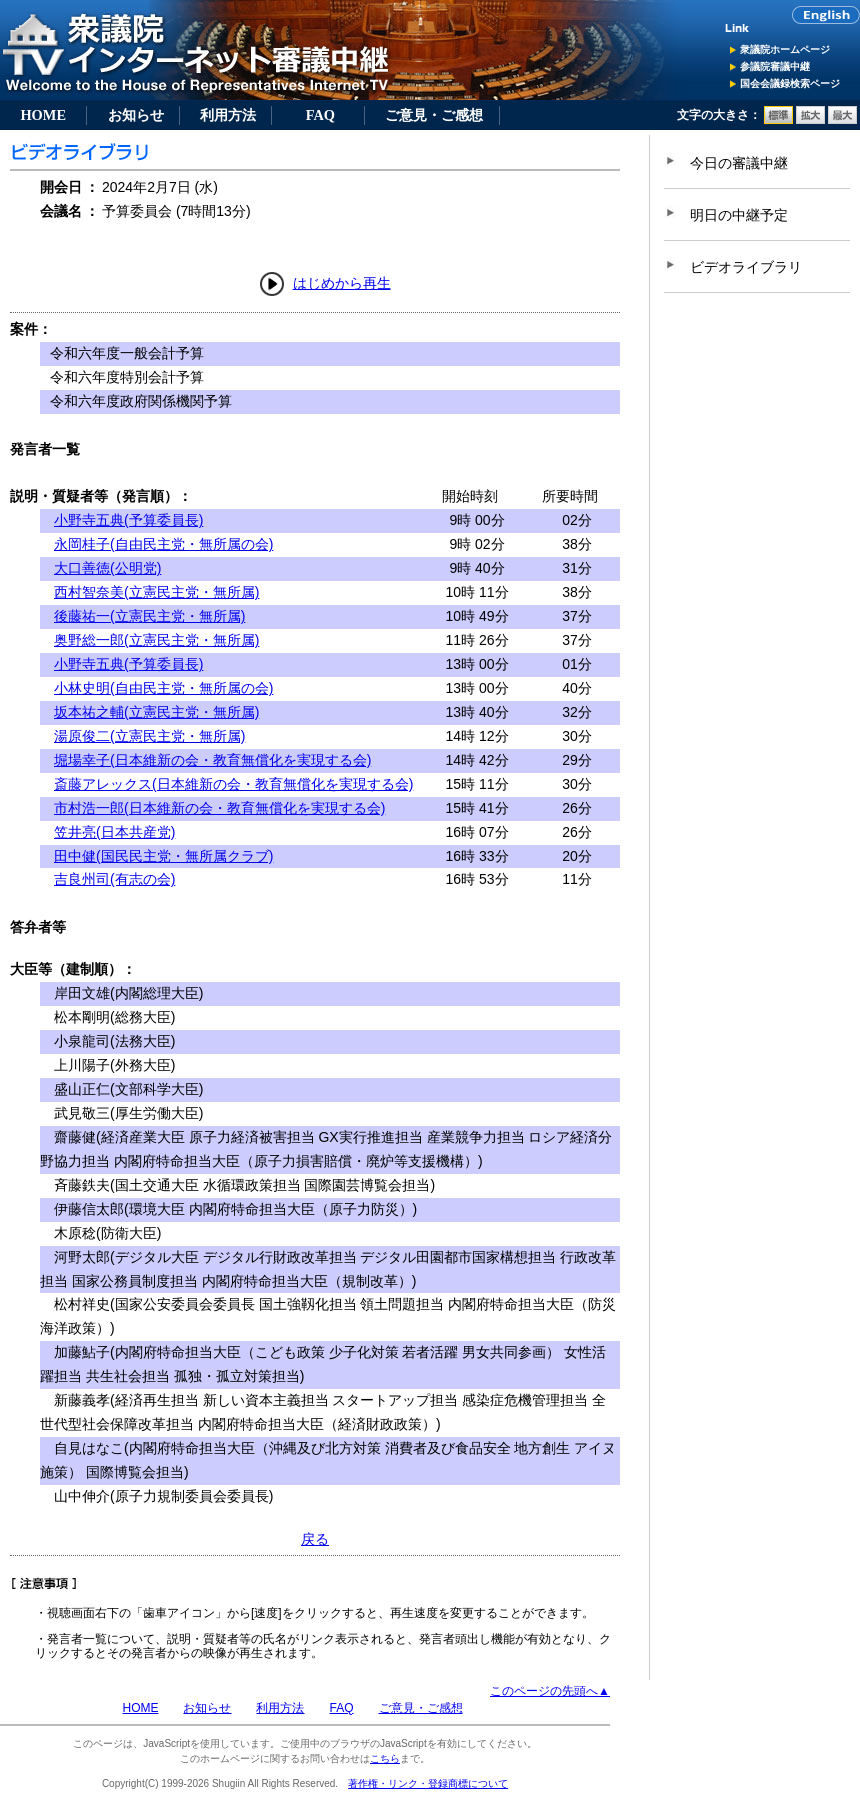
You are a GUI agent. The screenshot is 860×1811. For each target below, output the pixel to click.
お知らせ (136, 115)
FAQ (320, 115)
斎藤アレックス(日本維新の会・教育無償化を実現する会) (233, 784)
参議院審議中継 (775, 66)
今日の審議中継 (739, 163)
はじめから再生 (342, 283)
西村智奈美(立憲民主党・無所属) (156, 592)
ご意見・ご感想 (434, 115)
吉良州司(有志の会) (114, 879)
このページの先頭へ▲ (550, 1691)
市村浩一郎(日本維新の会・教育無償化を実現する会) (219, 808)
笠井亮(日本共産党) (114, 832)
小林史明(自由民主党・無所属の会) (163, 688)
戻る (315, 1539)
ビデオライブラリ (746, 267)
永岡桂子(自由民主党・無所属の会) (163, 544)
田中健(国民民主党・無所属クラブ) (163, 856)
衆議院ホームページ (785, 49)
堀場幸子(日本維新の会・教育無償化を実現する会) (212, 760)
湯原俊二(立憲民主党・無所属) (149, 736)
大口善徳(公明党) (107, 568)
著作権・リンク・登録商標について (428, 1783)
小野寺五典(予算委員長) (128, 520)
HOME (43, 115)
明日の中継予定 (739, 215)
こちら (385, 1758)
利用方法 (228, 115)
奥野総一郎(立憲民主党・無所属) (156, 640)
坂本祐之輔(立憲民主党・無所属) (156, 712)
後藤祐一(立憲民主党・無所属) (149, 616)
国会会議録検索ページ (790, 83)
